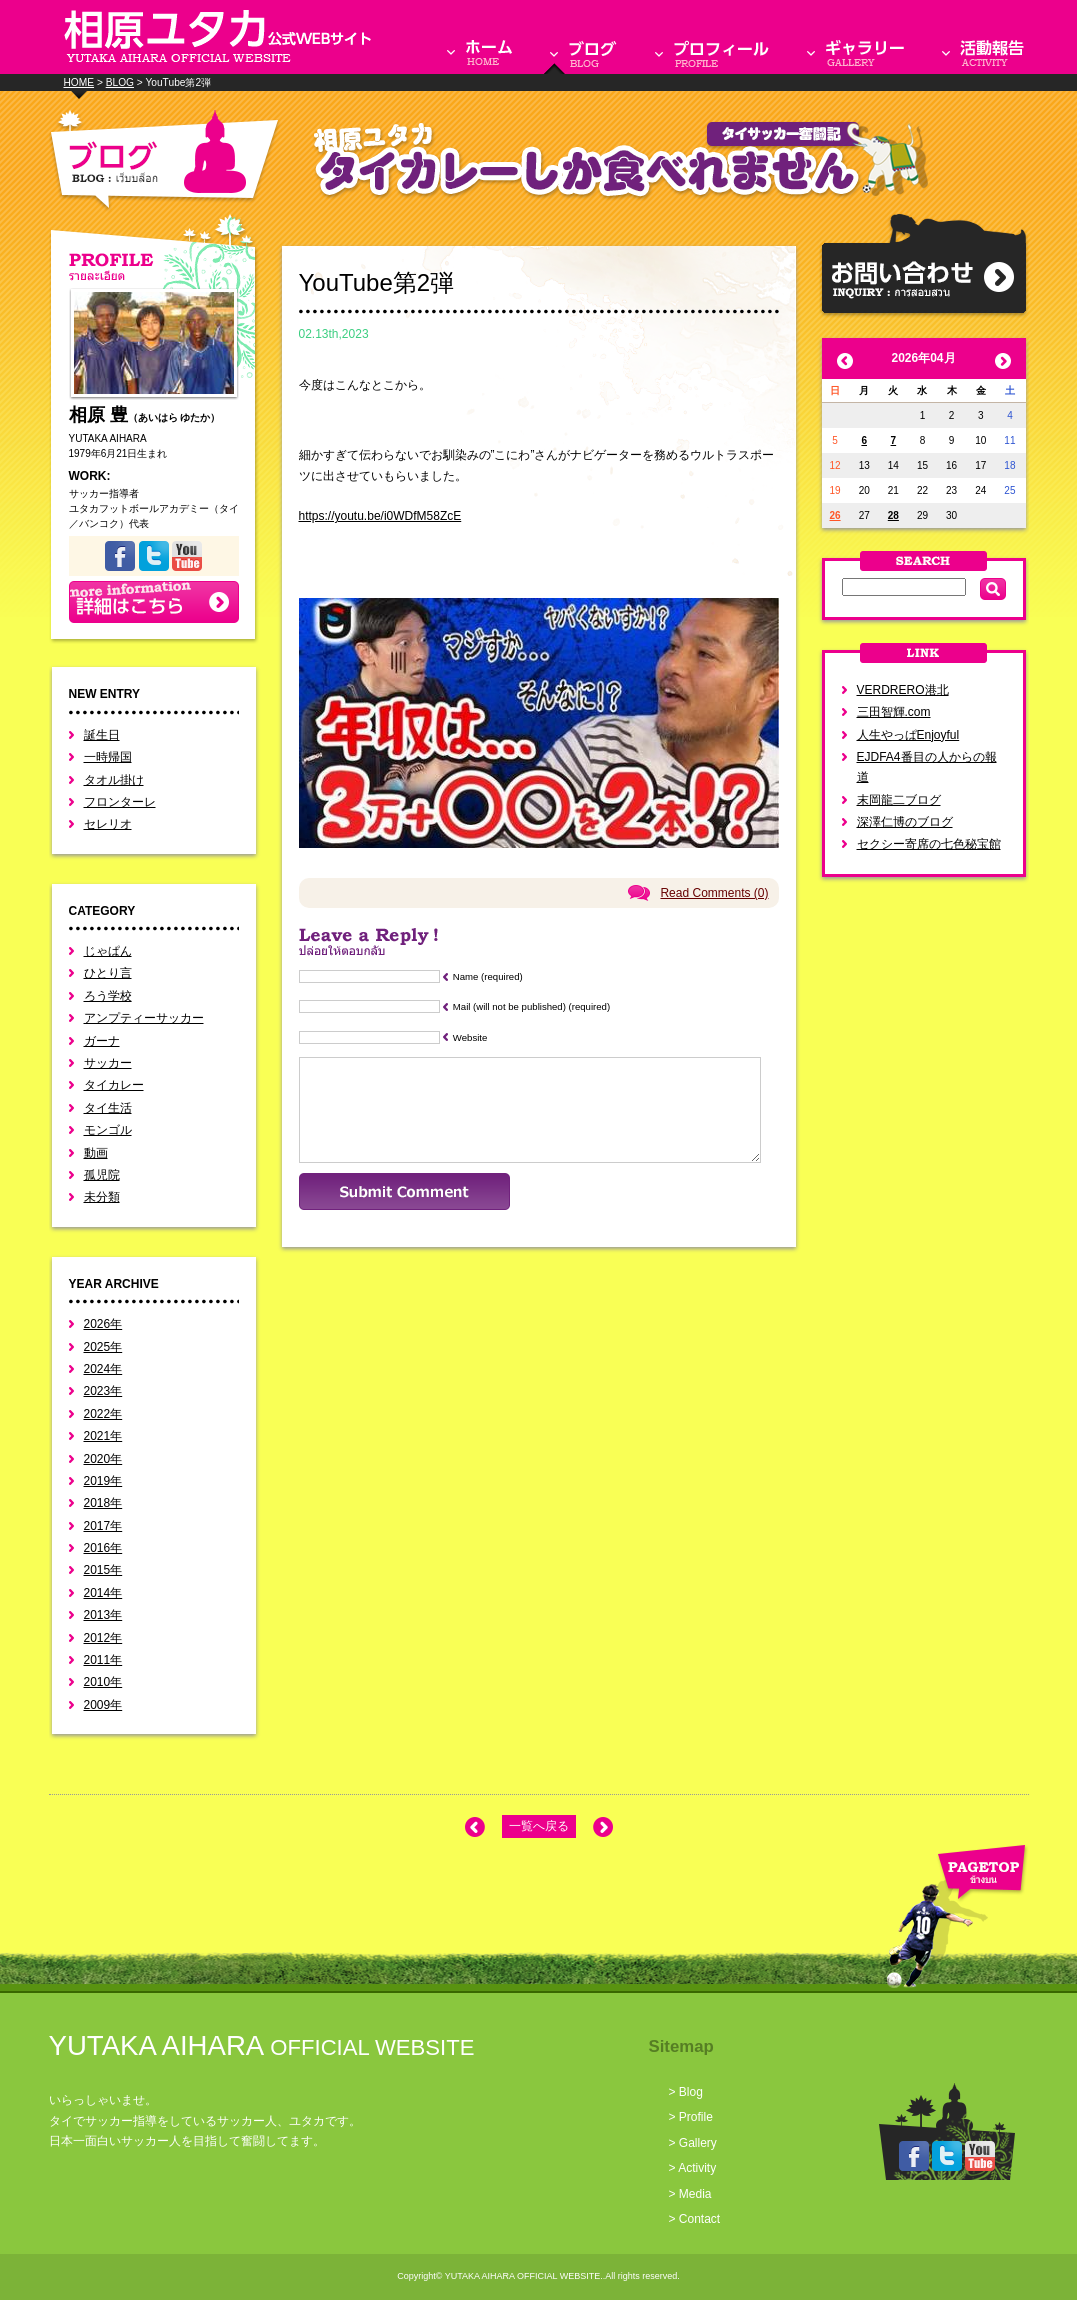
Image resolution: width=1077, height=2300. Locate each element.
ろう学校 (108, 996)
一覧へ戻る (539, 1826)
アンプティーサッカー (144, 1018)
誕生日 (102, 735)
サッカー (108, 1063)
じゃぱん (108, 951)
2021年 (103, 1436)
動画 (96, 1153)
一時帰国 (108, 757)
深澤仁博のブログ (905, 822)
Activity (697, 2168)
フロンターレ (120, 802)
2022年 (103, 1414)
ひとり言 (108, 973)
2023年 (103, 1391)
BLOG (120, 82)
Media (695, 2194)
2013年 (103, 1615)
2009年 (103, 1705)
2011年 (103, 1660)
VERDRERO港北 (903, 690)
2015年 (103, 1570)
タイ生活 (108, 1108)
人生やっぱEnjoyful (908, 735)
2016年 (103, 1548)
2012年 (103, 1638)
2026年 (103, 1324)
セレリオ (108, 824)
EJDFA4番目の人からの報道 (927, 767)
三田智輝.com (894, 712)
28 (893, 515)
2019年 (103, 1481)
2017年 (103, 1526)
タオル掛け (114, 780)
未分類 (102, 1197)
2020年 (103, 1459)
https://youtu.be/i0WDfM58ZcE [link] (380, 516)
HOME (79, 82)
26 (835, 515)
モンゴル (108, 1130)
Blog (691, 2092)
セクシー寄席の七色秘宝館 (929, 844)
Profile (696, 2117)
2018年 (103, 1503)
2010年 (103, 1682)
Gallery (698, 2143)
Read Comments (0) (714, 893)
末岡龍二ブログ (899, 800)
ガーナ (102, 1041)
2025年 (103, 1347)
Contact (699, 2219)
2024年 (103, 1369)
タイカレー (114, 1085)
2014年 (103, 1593)
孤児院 (102, 1175)
